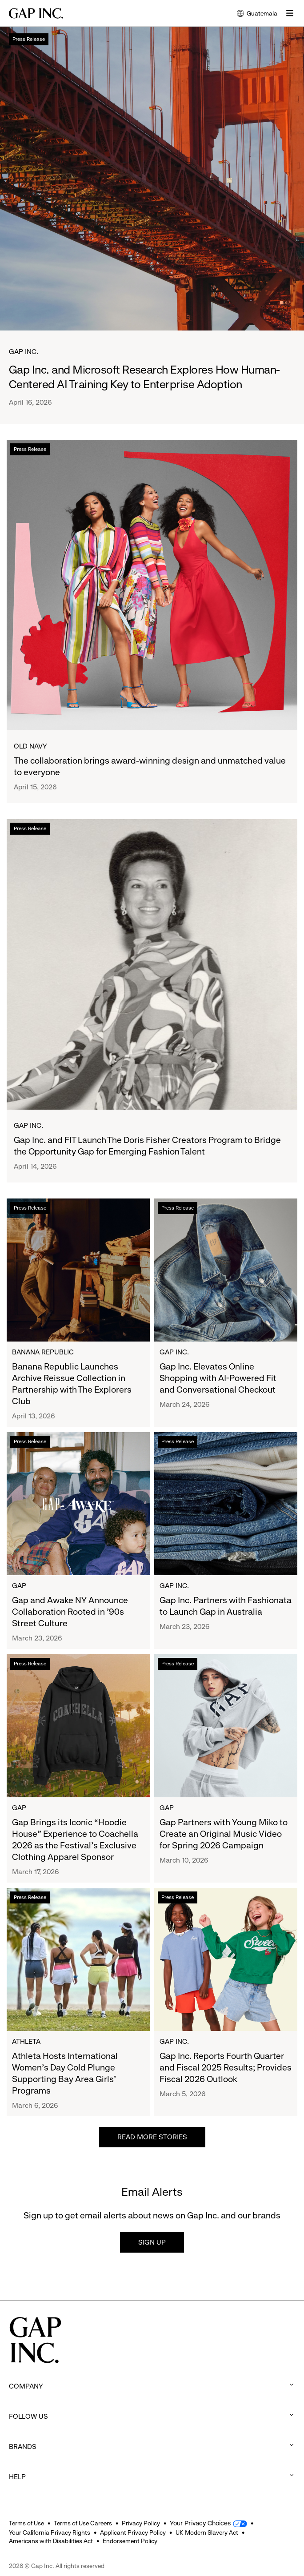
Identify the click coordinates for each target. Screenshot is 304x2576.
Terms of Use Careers (83, 2523)
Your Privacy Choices (201, 2523)
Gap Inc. (23, 351)
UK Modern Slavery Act (207, 2532)
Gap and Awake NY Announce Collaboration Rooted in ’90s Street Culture (70, 1611)
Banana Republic (43, 1352)
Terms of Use (26, 2523)
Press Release (28, 39)
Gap (19, 1585)
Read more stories (152, 2137)
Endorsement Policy (130, 2540)
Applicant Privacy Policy (133, 2532)
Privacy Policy (141, 2523)
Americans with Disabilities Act (51, 2540)
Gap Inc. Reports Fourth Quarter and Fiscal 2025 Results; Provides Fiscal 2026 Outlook (226, 2067)
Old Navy (30, 746)
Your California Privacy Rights (49, 2532)
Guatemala (257, 14)
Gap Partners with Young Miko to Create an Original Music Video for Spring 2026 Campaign (224, 1834)
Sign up (152, 2242)
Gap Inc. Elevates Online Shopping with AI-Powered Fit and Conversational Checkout (218, 1378)
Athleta (26, 2041)
